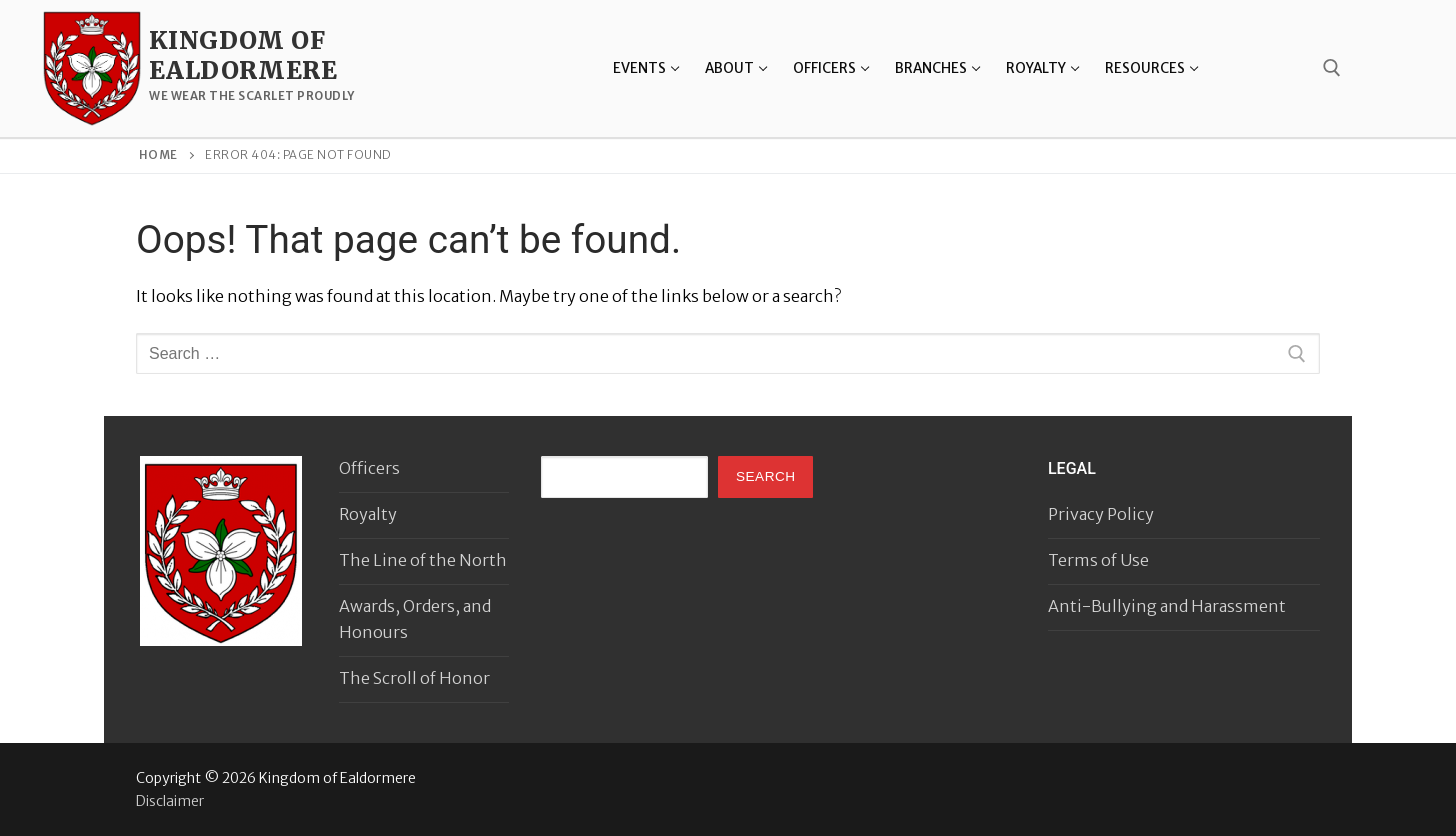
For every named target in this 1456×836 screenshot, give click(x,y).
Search (766, 476)
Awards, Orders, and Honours (415, 619)
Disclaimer (170, 801)
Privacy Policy (1101, 514)
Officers (369, 468)
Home (158, 155)
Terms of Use (1098, 560)
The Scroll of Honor (414, 678)
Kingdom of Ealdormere (243, 55)
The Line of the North (423, 560)
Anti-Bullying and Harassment (1167, 606)
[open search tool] (1332, 68)
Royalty (368, 514)
